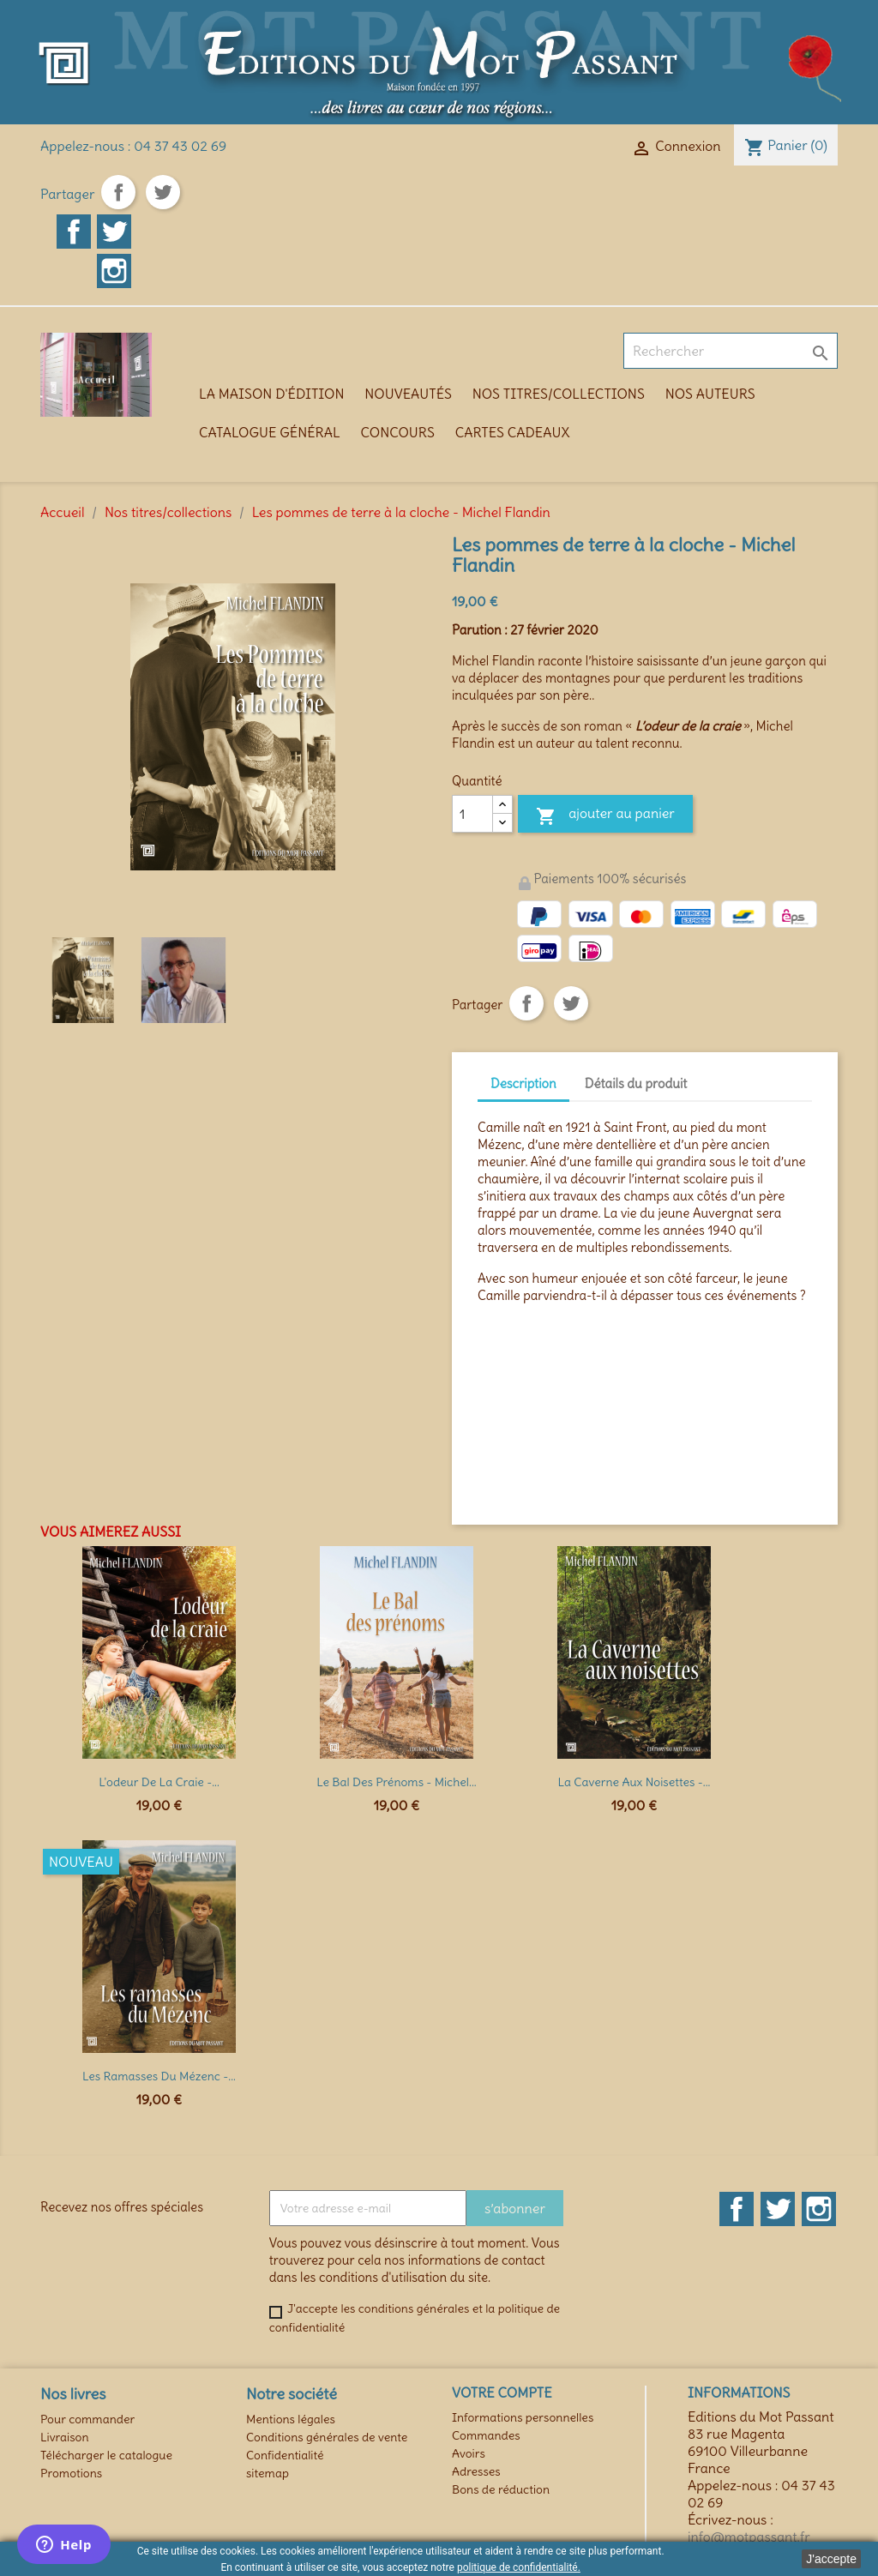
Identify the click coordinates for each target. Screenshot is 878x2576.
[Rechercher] (730, 351)
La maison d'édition (271, 393)
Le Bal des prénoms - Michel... (396, 1782)
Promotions (71, 2473)
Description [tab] (523, 1083)
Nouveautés (408, 393)
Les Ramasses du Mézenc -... (159, 2076)
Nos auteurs (710, 393)
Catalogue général (269, 432)
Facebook (74, 231)
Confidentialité (285, 2455)
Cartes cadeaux (512, 432)
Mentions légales (290, 2419)
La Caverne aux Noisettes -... (633, 1782)
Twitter (114, 231)
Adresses (476, 2471)
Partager (118, 192)
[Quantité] (472, 814)
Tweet (163, 192)
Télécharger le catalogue (106, 2455)
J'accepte (831, 2559)
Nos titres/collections (558, 393)
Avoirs (468, 2453)
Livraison (64, 2437)
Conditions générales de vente (326, 2437)
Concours (398, 432)
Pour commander (87, 2419)
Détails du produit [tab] (636, 1083)
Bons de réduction (501, 2489)
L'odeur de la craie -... (159, 1782)
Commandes (486, 2435)
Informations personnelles (522, 2417)
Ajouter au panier (605, 816)
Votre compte (502, 2392)
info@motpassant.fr (749, 2536)
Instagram (114, 271)
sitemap (267, 2473)
